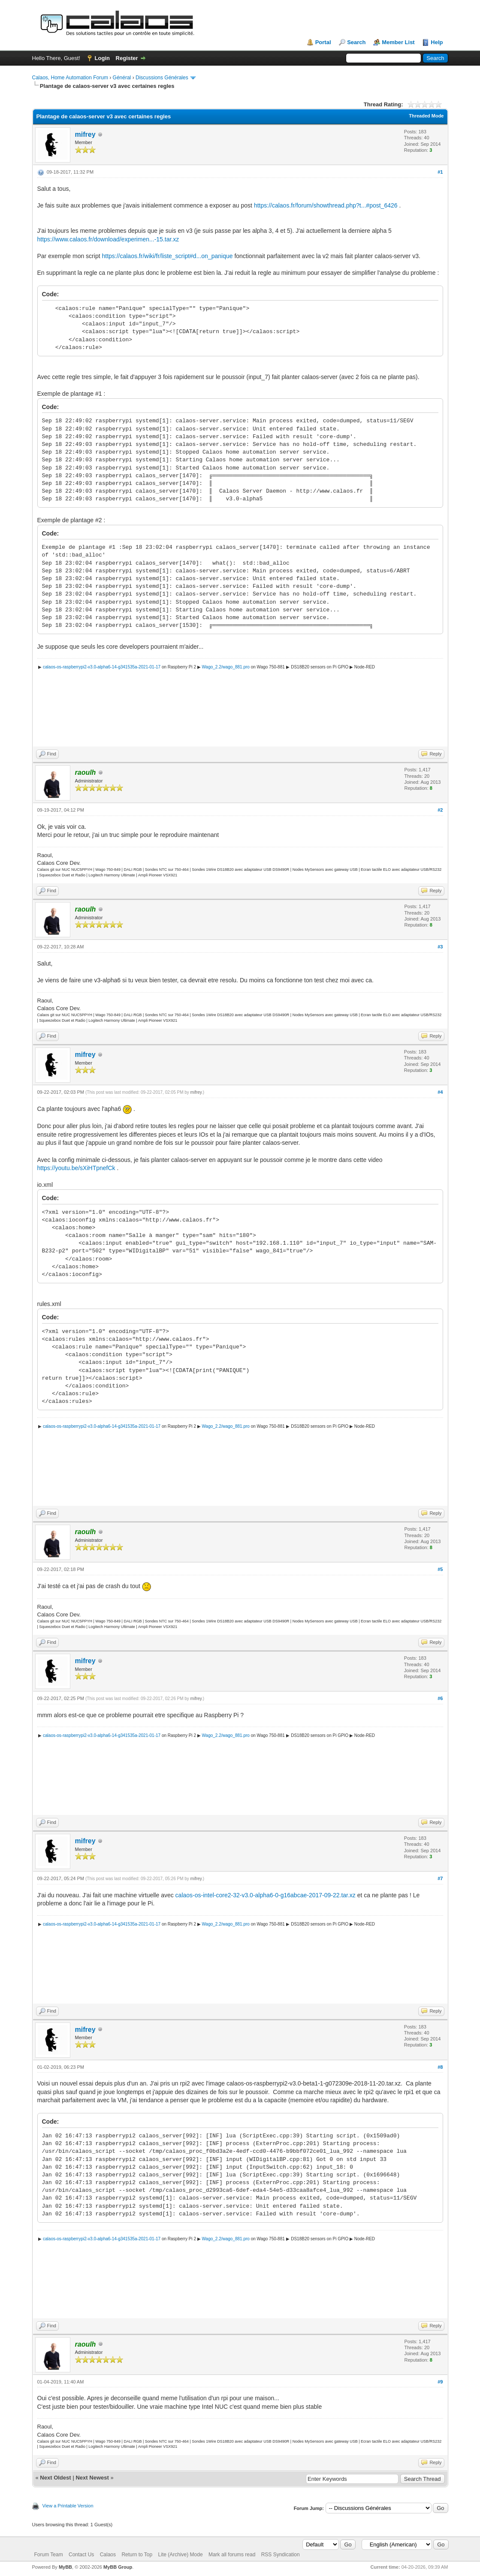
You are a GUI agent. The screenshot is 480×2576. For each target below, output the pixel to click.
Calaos (108, 2555)
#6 (440, 1698)
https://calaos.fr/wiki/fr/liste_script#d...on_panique (167, 256)
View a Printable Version (68, 2505)
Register (127, 58)
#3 (440, 946)
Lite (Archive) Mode (180, 2555)
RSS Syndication (280, 2555)
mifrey (85, 134)
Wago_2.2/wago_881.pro (226, 667)
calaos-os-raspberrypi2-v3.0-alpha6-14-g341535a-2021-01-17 (101, 667)
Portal (323, 42)
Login (102, 58)
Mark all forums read (231, 2555)
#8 (440, 2067)
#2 (440, 810)
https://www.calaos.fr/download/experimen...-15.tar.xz (108, 239)
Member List (398, 42)
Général (122, 78)
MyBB (65, 2567)
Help (437, 42)
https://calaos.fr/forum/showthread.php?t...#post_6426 (326, 205)
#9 (440, 2381)
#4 (440, 1092)
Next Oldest (55, 2477)
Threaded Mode (426, 115)
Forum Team (48, 2555)
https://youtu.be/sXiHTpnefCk (76, 1168)
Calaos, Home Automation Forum (70, 78)
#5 (440, 1569)
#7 (440, 1878)
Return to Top (136, 2555)
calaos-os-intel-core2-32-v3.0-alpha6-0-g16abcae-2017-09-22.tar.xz (265, 1895)
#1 (440, 172)
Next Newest (92, 2477)
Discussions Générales (162, 78)
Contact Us (81, 2555)
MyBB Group (117, 2567)
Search (356, 42)
